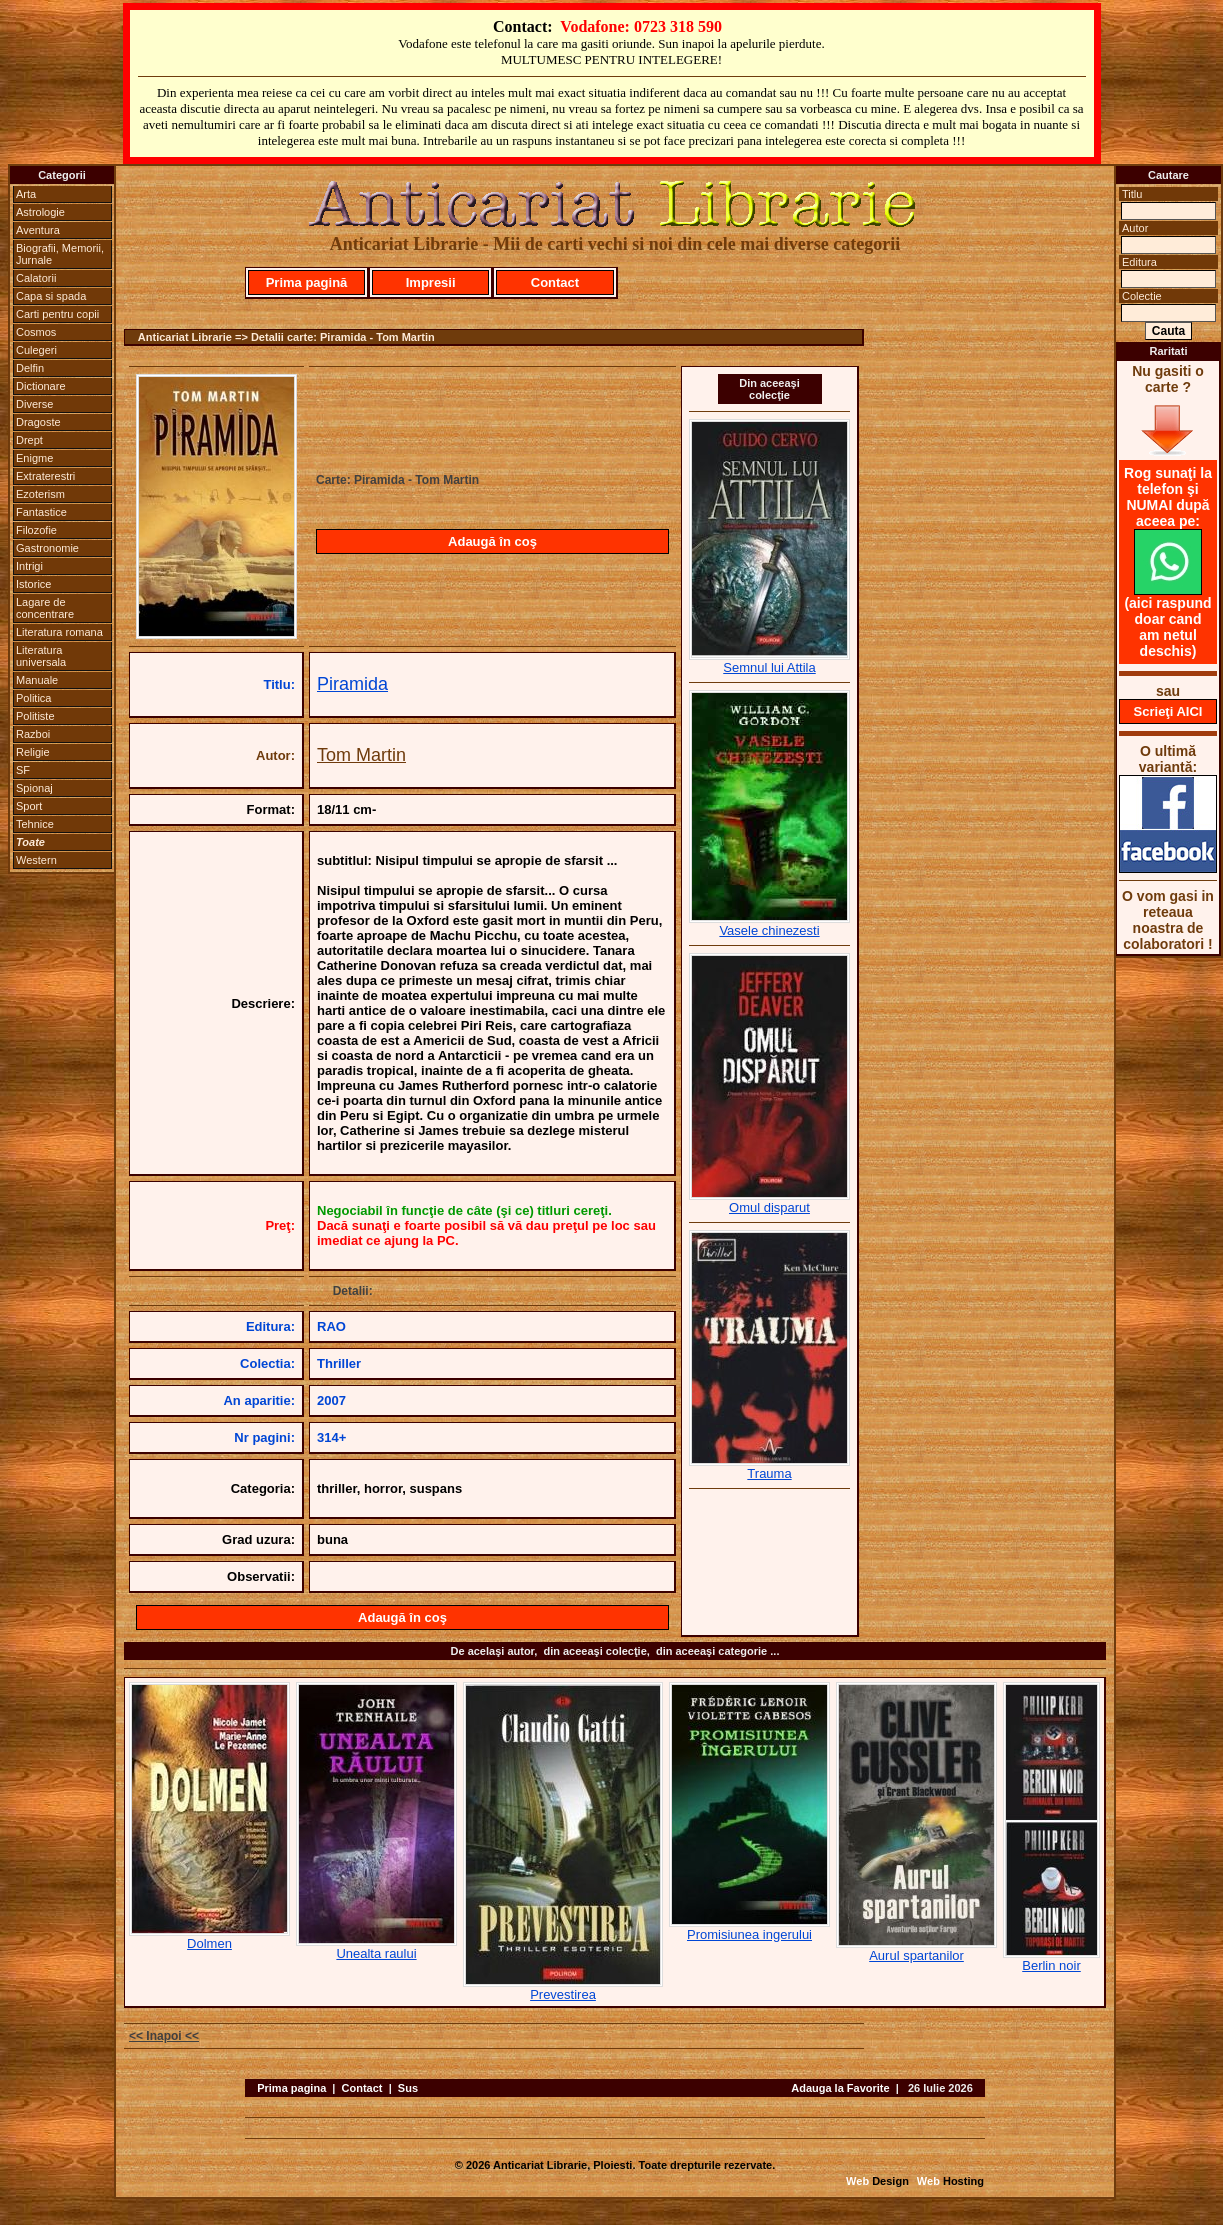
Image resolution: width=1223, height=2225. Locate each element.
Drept (29, 440)
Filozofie (36, 530)
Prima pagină (307, 282)
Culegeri (36, 350)
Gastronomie (47, 548)
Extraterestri (45, 476)
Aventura (38, 230)
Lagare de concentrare (45, 608)
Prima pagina (291, 2088)
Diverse (34, 404)
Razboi (33, 734)
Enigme (34, 458)
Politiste (35, 716)
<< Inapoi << (164, 2036)
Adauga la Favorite (840, 2088)
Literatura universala (41, 656)
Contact (555, 282)
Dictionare (41, 386)
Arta (26, 194)
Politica (33, 698)
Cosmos (36, 332)
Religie (33, 752)
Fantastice (41, 512)
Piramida (352, 684)
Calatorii (36, 278)
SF (23, 770)
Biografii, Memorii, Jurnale (60, 254)
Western (36, 860)
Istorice (33, 584)
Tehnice (35, 824)
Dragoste (38, 422)
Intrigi (29, 566)
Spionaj (34, 788)
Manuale (37, 680)
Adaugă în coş (492, 541)
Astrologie (40, 212)
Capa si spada (51, 296)
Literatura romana (59, 632)
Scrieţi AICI (1168, 711)
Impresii (431, 282)
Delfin (30, 368)
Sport (29, 806)
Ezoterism (40, 494)
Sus (408, 2088)
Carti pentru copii (57, 314)
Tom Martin (361, 755)
